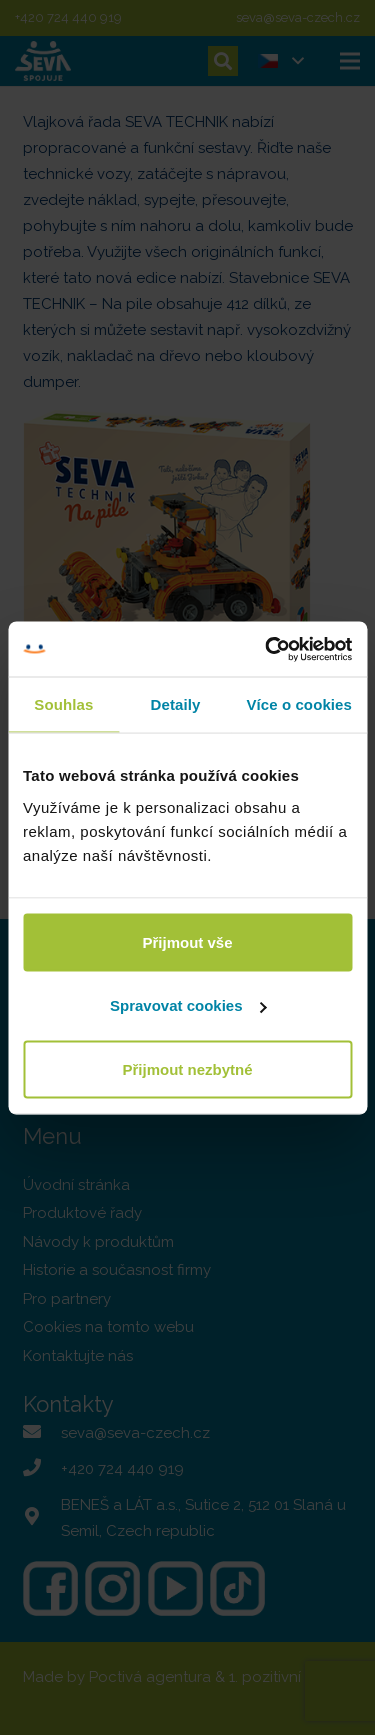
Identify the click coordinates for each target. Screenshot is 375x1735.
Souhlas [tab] (63, 704)
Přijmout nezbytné (187, 1068)
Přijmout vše (187, 941)
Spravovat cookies (188, 1005)
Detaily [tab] (176, 704)
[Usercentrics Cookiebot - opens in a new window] (267, 649)
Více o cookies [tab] (299, 704)
